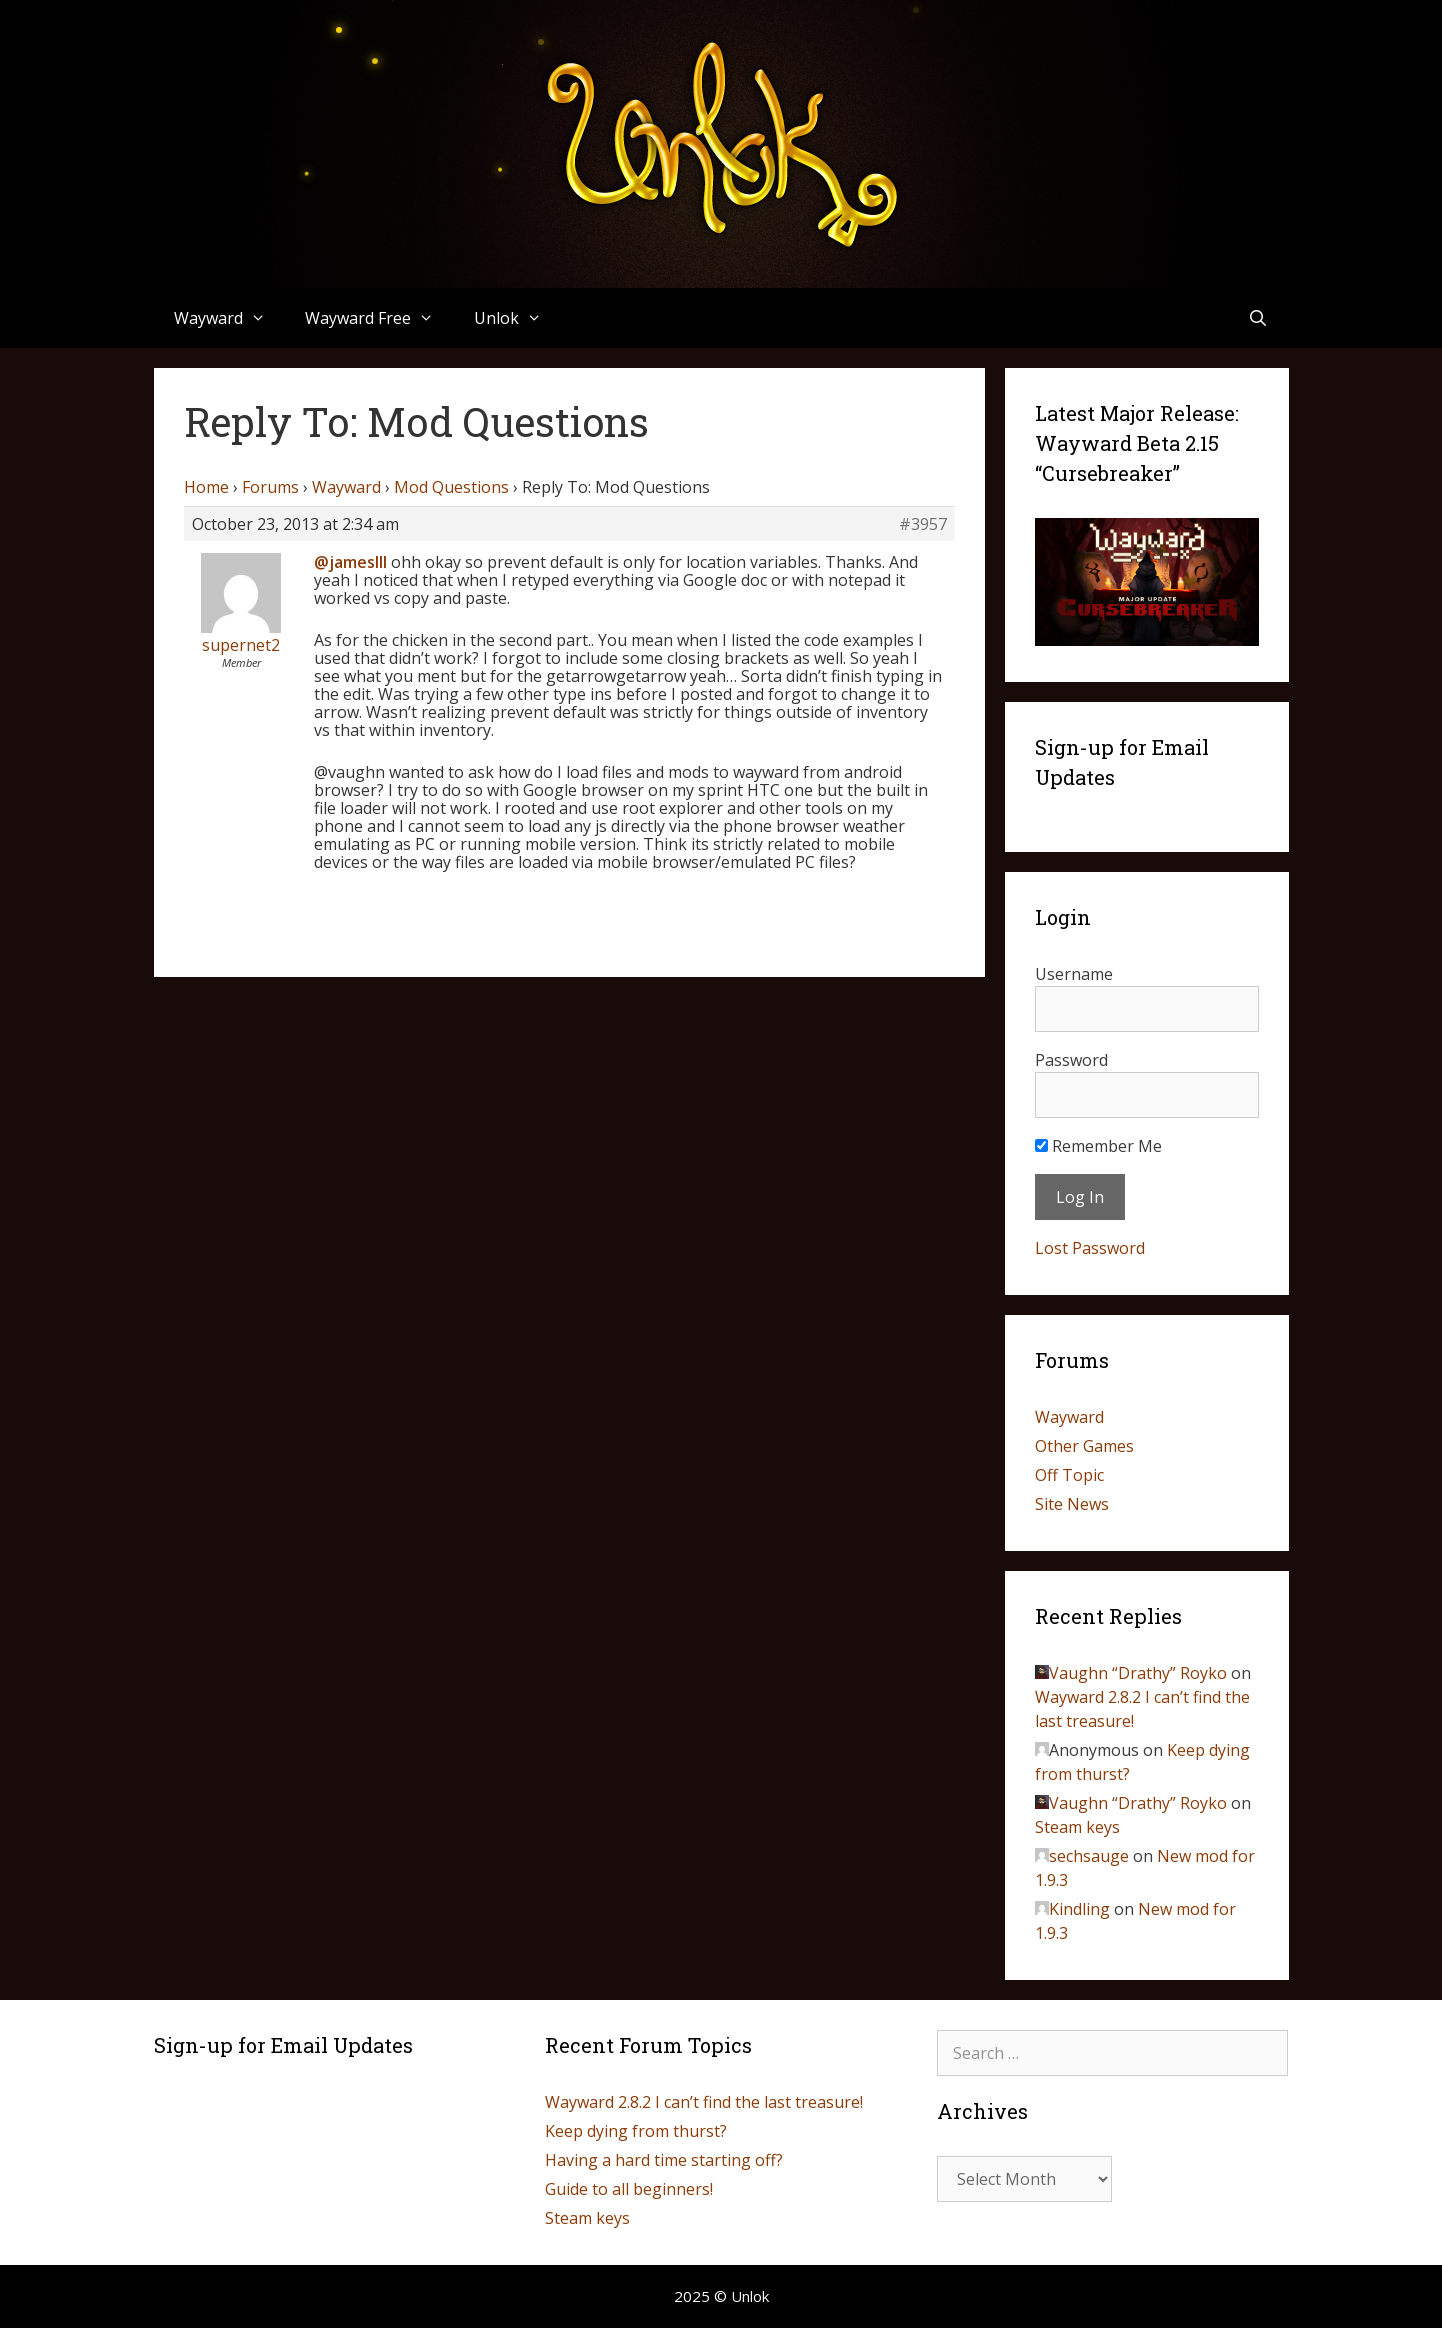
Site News (1072, 1504)
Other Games (1084, 1446)
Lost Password (1090, 1248)
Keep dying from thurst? (636, 2131)
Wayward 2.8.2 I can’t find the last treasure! (704, 2102)
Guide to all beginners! (629, 2189)
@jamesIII (350, 562)
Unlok (518, 318)
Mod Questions (451, 487)
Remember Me (1098, 1146)
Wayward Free (379, 318)
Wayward (230, 318)
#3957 (923, 524)
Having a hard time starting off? (664, 2160)
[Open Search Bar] (1258, 318)
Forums (270, 487)
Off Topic (1069, 1475)
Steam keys (1077, 1827)
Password (1071, 1060)
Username (1074, 974)
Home (206, 487)
